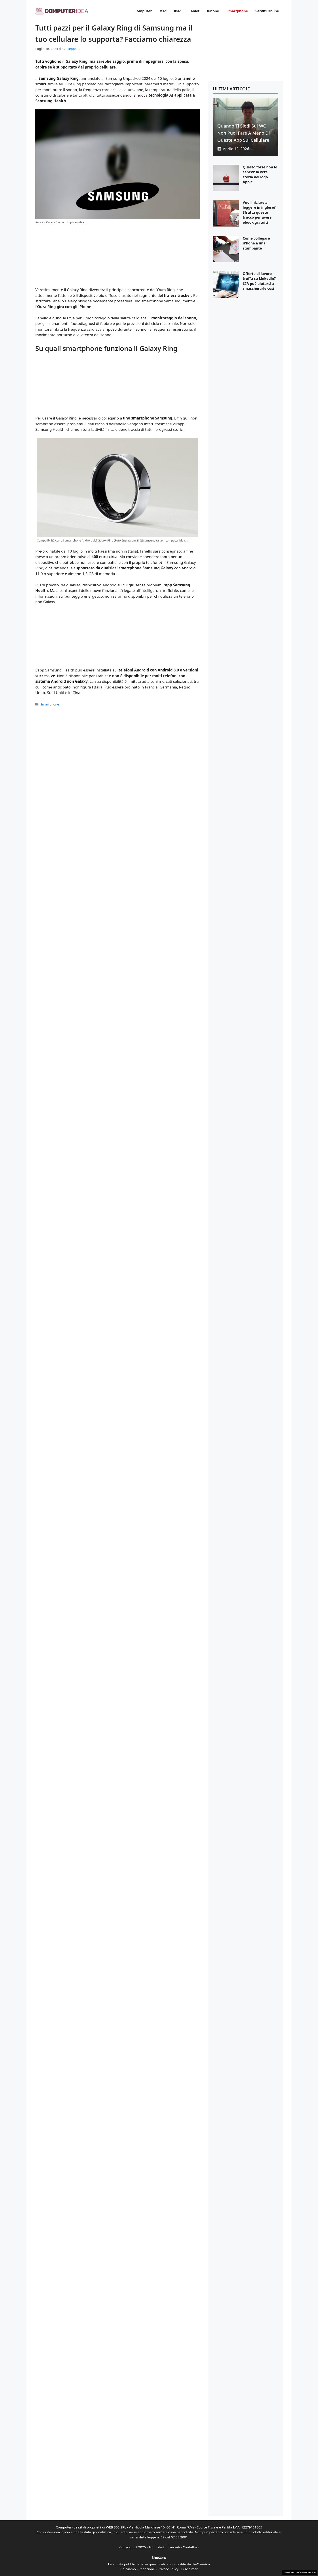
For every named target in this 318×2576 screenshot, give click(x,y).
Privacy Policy (168, 2569)
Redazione (147, 2569)
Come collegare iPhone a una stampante (256, 243)
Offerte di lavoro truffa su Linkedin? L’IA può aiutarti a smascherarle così (259, 281)
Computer (143, 11)
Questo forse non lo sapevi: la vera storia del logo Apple (260, 174)
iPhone (213, 11)
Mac (163, 11)
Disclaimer (189, 2569)
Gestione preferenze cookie (300, 2572)
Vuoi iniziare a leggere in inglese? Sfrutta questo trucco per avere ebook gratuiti (259, 212)
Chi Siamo (128, 2569)
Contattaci (191, 2547)
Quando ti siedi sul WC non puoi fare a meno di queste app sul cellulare (243, 133)
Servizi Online (267, 11)
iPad (178, 11)
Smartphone (237, 11)
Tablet (194, 11)
